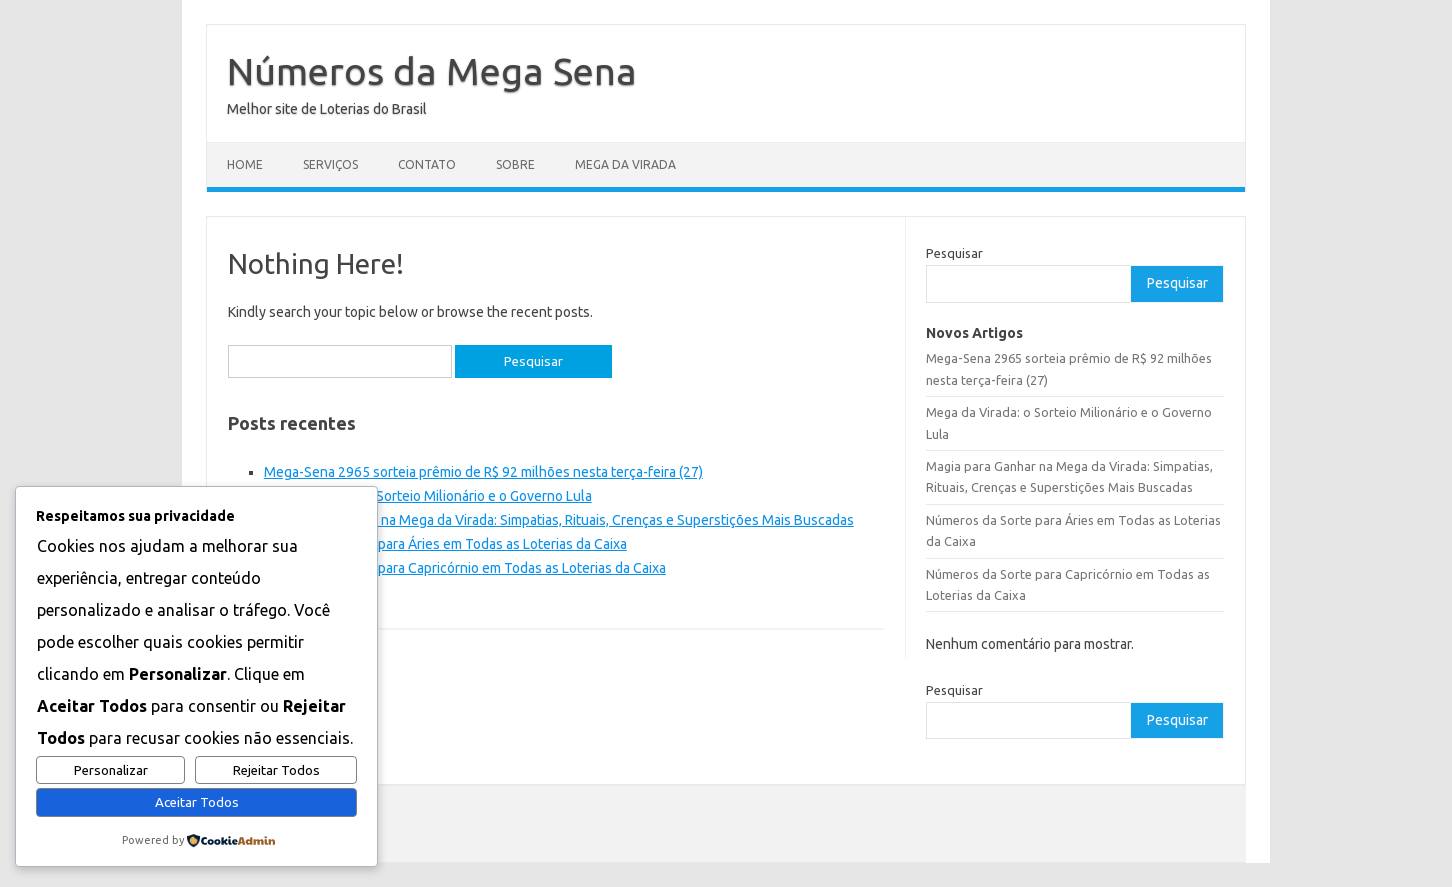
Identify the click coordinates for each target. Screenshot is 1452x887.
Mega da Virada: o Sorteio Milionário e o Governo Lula (428, 496)
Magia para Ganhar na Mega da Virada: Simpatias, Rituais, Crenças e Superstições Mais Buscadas (559, 520)
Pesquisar (954, 253)
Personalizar (111, 770)
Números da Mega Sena (432, 71)
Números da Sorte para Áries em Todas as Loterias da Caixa (445, 544)
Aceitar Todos (197, 802)
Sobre (515, 164)
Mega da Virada (625, 164)
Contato (427, 164)
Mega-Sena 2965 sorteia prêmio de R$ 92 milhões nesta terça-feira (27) (483, 472)
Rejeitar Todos (276, 770)
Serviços (330, 164)
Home (245, 164)
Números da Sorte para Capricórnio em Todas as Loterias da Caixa (465, 568)
